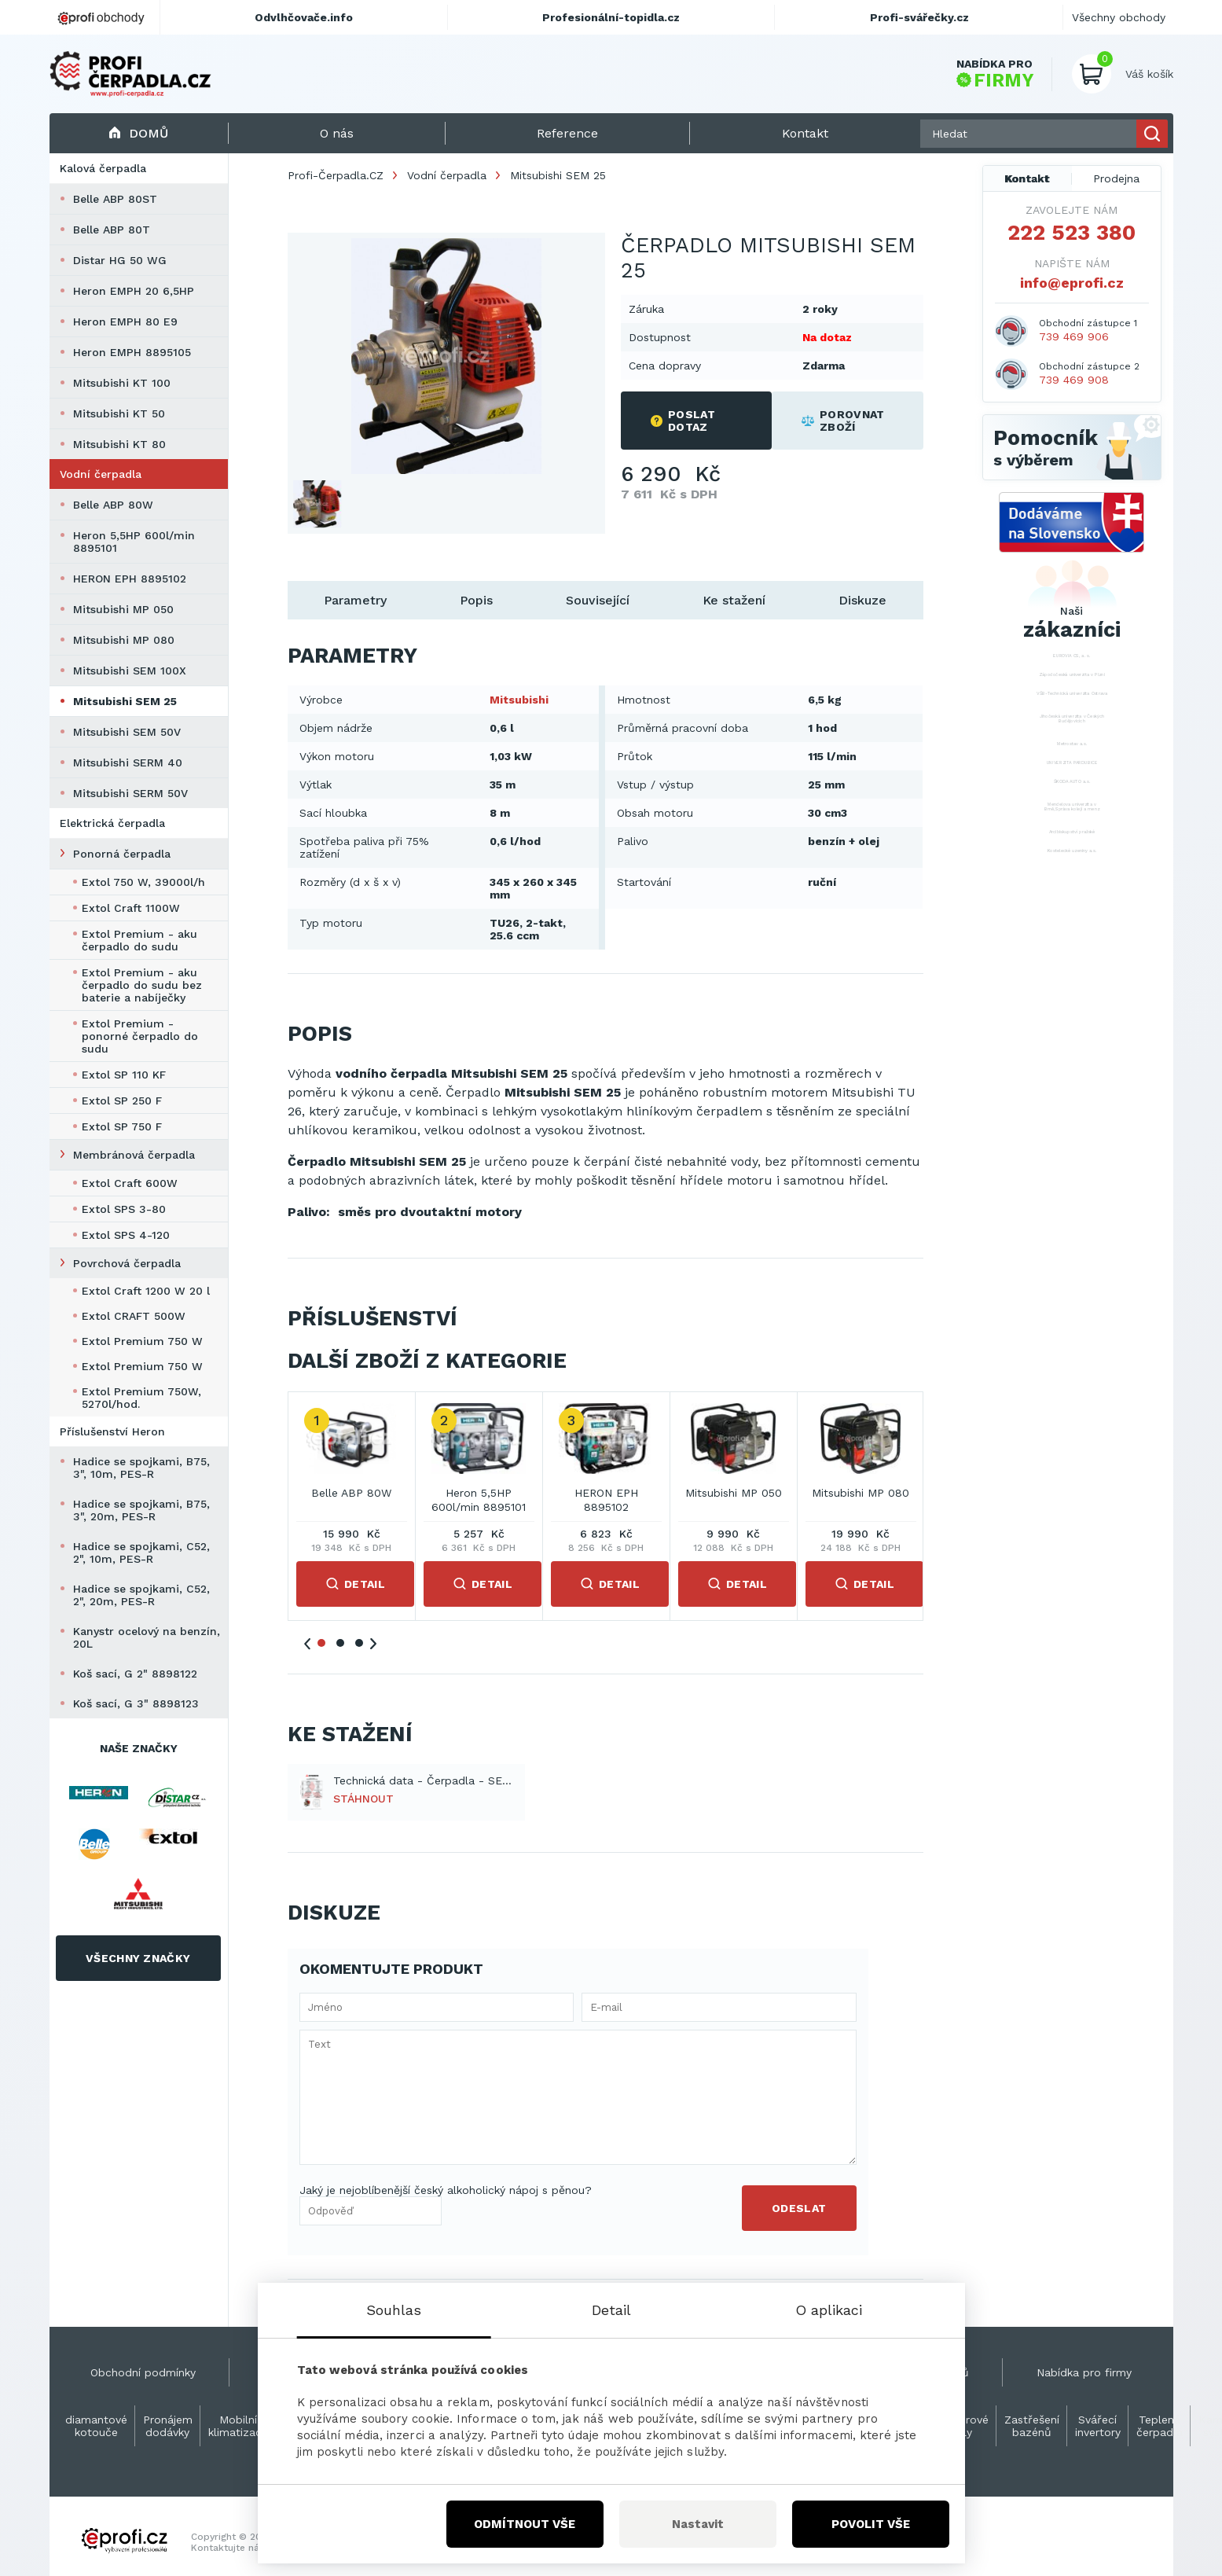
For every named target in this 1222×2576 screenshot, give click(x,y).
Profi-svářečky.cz (919, 17)
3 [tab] (359, 1643)
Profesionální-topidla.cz (611, 17)
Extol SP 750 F (122, 1126)
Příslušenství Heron (112, 1431)
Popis (476, 600)
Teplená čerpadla (1159, 2425)
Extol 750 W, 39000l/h (143, 882)
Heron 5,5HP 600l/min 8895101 (134, 541)
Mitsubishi (519, 699)
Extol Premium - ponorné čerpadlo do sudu (140, 1036)
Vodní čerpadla (100, 474)
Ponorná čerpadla (122, 853)
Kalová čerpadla (103, 168)
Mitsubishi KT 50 (119, 413)
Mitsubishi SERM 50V (130, 793)
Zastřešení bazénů (1031, 2425)
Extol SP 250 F (122, 1100)
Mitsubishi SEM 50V (127, 732)
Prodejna (1116, 178)
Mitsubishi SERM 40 (127, 762)
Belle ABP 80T (111, 229)
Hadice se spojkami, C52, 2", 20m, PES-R (141, 1595)
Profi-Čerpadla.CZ (335, 175)
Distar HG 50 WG (120, 260)
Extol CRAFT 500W (133, 1316)
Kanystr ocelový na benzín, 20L (146, 1637)
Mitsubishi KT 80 (119, 444)
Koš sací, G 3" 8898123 (136, 1703)
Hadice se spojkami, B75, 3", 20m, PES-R (141, 1510)
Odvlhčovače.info (304, 17)
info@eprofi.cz (1072, 282)
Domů (138, 133)
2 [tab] (340, 1643)
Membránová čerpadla (134, 1154)
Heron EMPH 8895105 (132, 352)
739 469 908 (1074, 379)
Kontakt (1027, 178)
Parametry (355, 600)
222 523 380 (1071, 232)
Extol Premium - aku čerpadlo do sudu (139, 940)
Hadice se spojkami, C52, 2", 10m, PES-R (141, 1552)
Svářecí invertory (1098, 2425)
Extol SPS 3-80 (124, 1209)
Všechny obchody (1118, 17)
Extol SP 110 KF (124, 1074)
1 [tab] (321, 1643)
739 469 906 (1074, 336)
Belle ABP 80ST (115, 199)
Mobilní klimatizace (238, 2425)
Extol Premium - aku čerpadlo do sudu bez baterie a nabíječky (142, 985)
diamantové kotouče (96, 2425)
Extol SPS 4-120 (126, 1235)
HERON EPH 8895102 (129, 578)
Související (597, 600)
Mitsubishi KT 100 (122, 383)
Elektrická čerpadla (112, 823)
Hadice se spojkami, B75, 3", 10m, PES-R (141, 1467)
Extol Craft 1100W (131, 908)
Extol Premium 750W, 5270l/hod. (141, 1397)
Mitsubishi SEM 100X (129, 670)
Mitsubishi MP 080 (123, 640)
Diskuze (862, 600)
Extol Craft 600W (130, 1183)
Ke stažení (734, 600)
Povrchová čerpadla (127, 1263)
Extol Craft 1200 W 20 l (146, 1290)
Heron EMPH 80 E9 (125, 321)
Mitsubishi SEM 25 (125, 701)
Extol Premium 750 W (142, 1341)
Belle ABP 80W (113, 504)
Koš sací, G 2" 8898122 (135, 1673)
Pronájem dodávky (168, 2425)
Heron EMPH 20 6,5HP (133, 291)
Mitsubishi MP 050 (123, 609)
